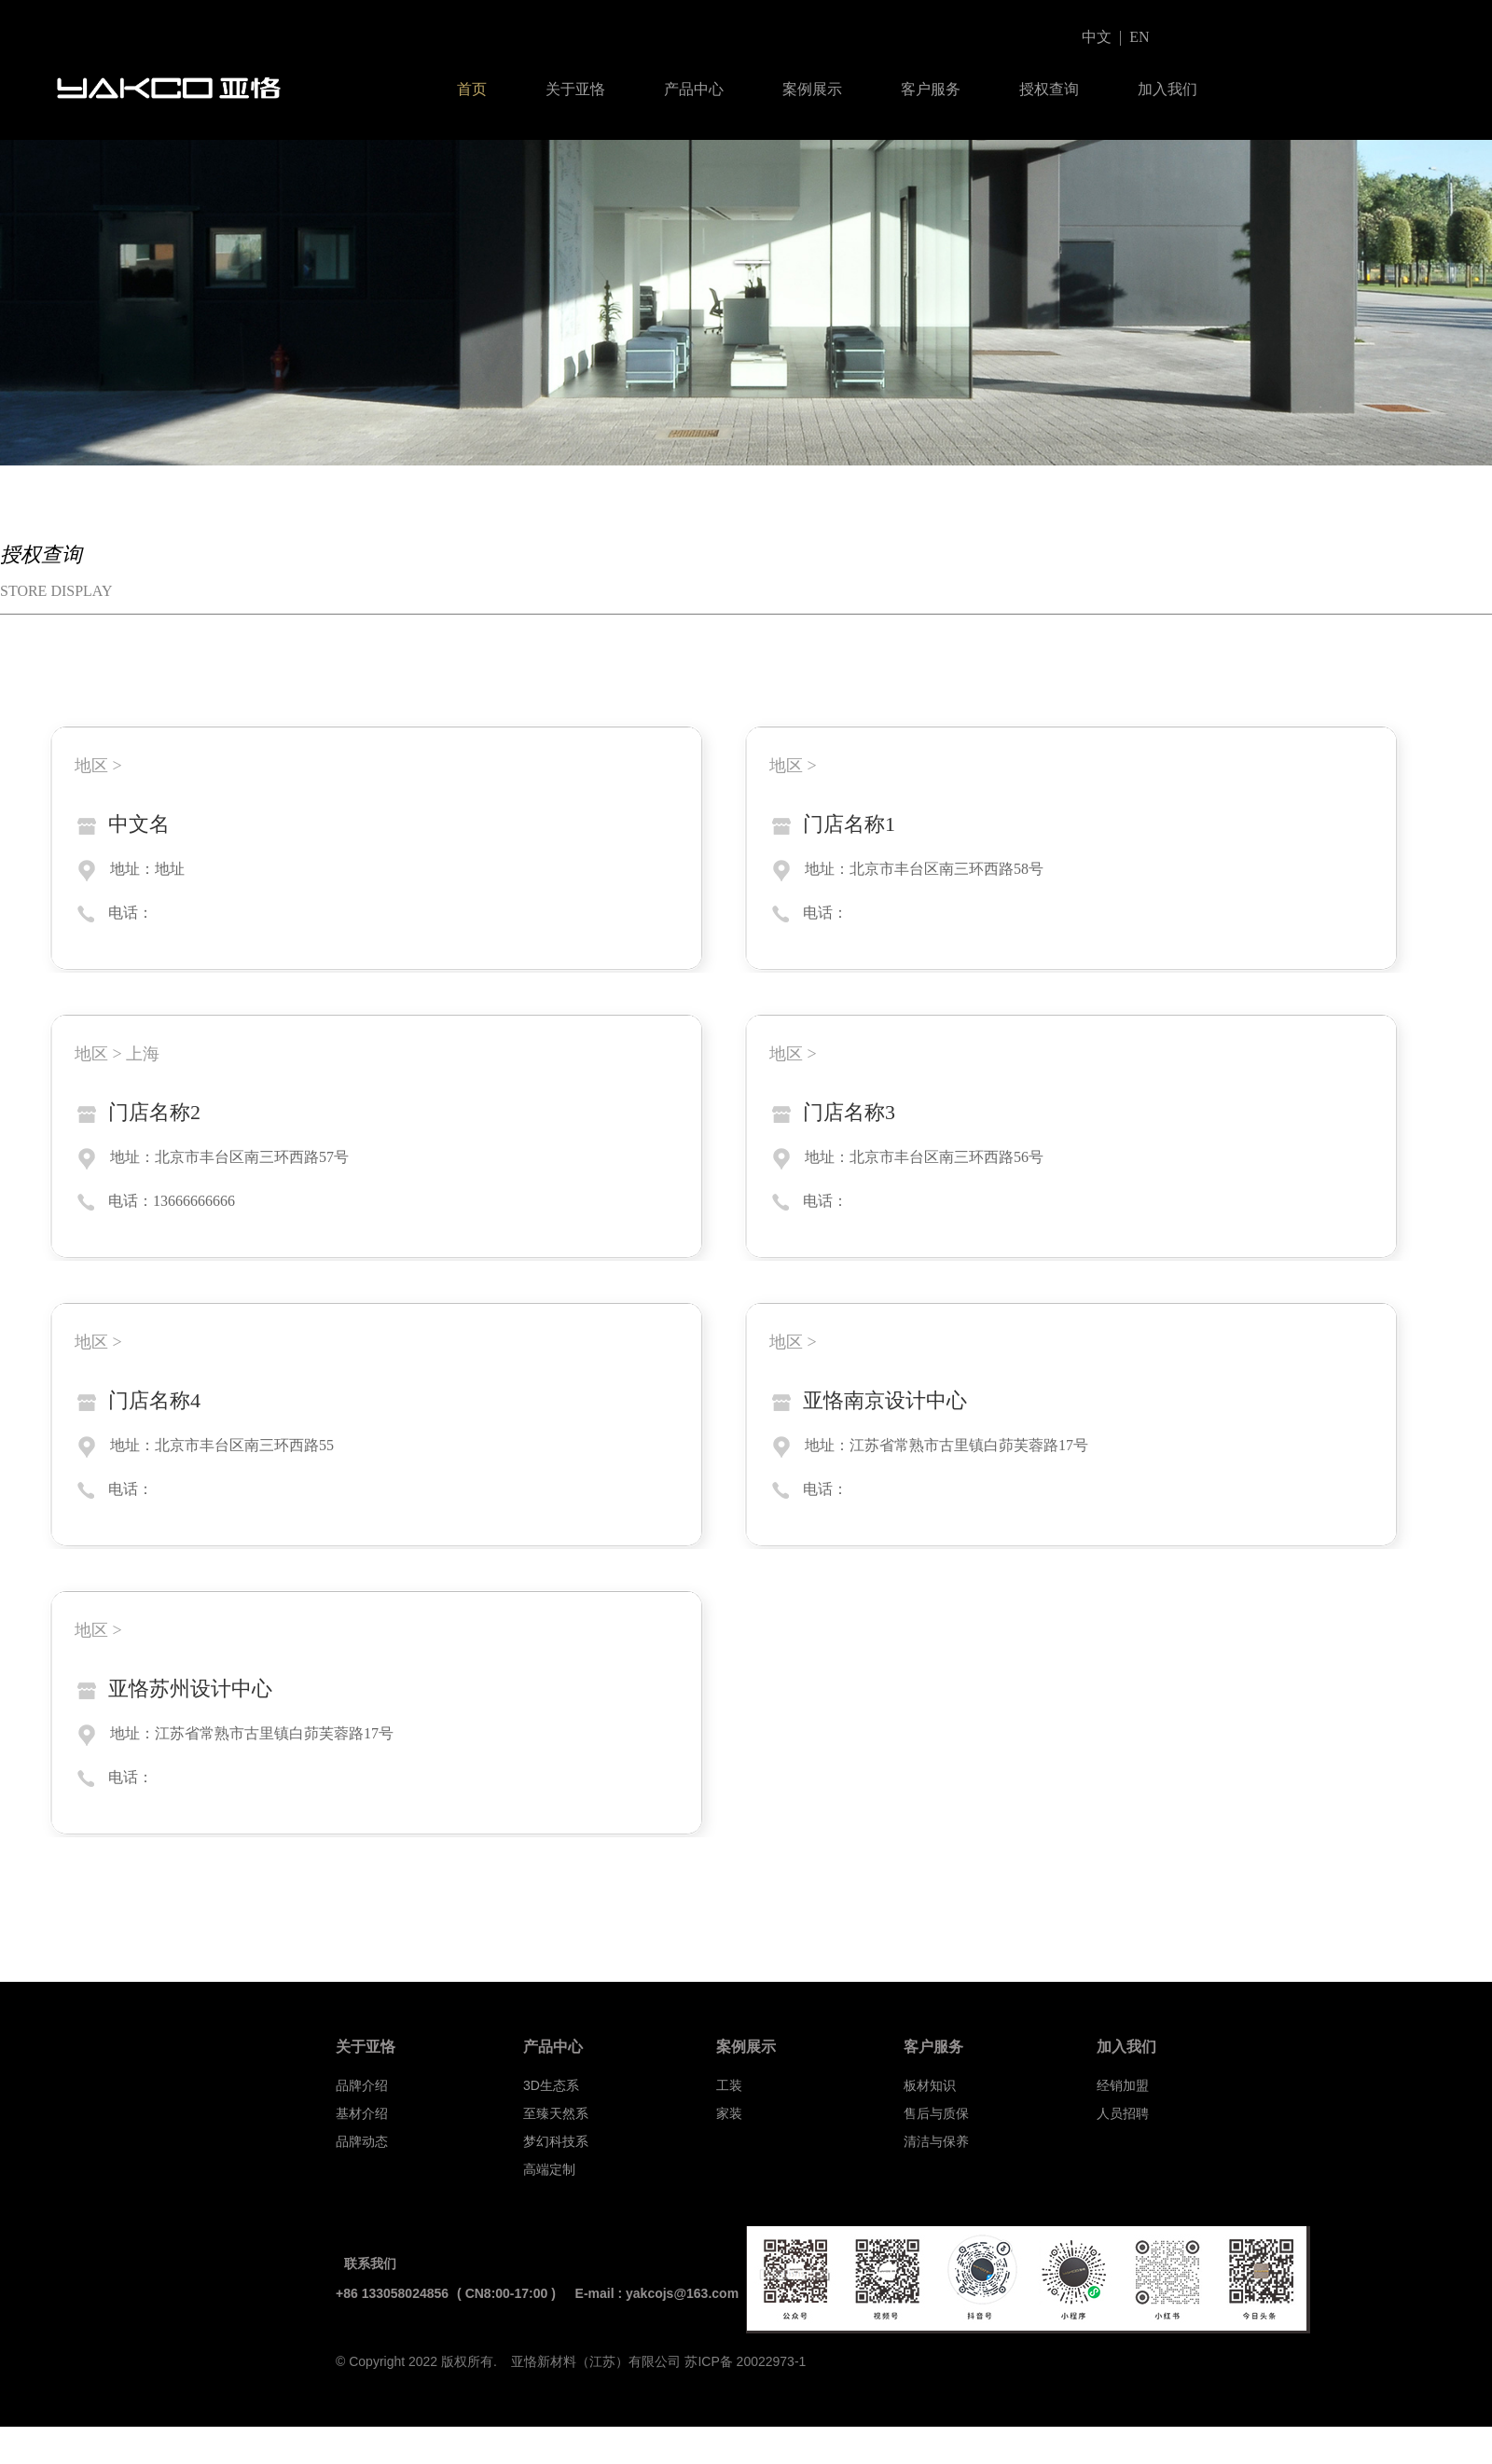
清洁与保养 (936, 2141)
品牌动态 (362, 2141)
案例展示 (812, 89)
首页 (472, 89)
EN (1139, 37)
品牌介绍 (362, 2085)
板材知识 (930, 2085)
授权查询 (1049, 89)
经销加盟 (1123, 2085)
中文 (1097, 37)
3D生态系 (551, 2085)
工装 (729, 2085)
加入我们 (1167, 89)
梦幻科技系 (555, 2141)
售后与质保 (936, 2113)
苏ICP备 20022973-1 (745, 2361)
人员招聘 (1123, 2113)
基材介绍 (362, 2113)
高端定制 (549, 2169)
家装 (729, 2113)
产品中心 (694, 89)
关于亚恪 (575, 89)
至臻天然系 (555, 2113)
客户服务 (930, 89)
